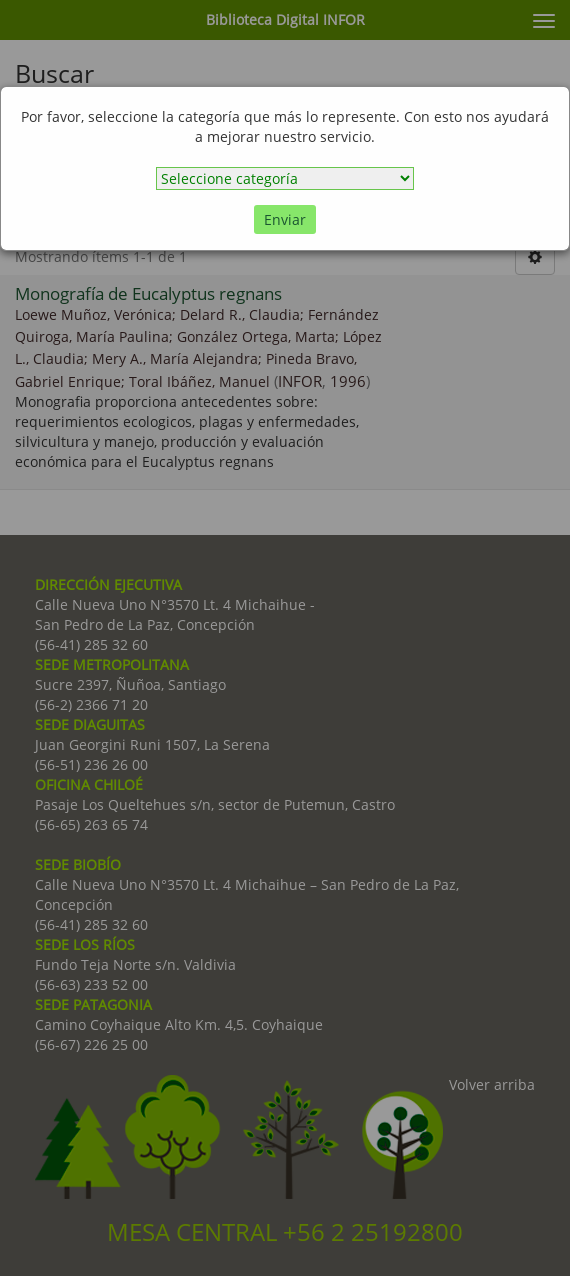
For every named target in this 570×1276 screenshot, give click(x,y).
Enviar (285, 219)
